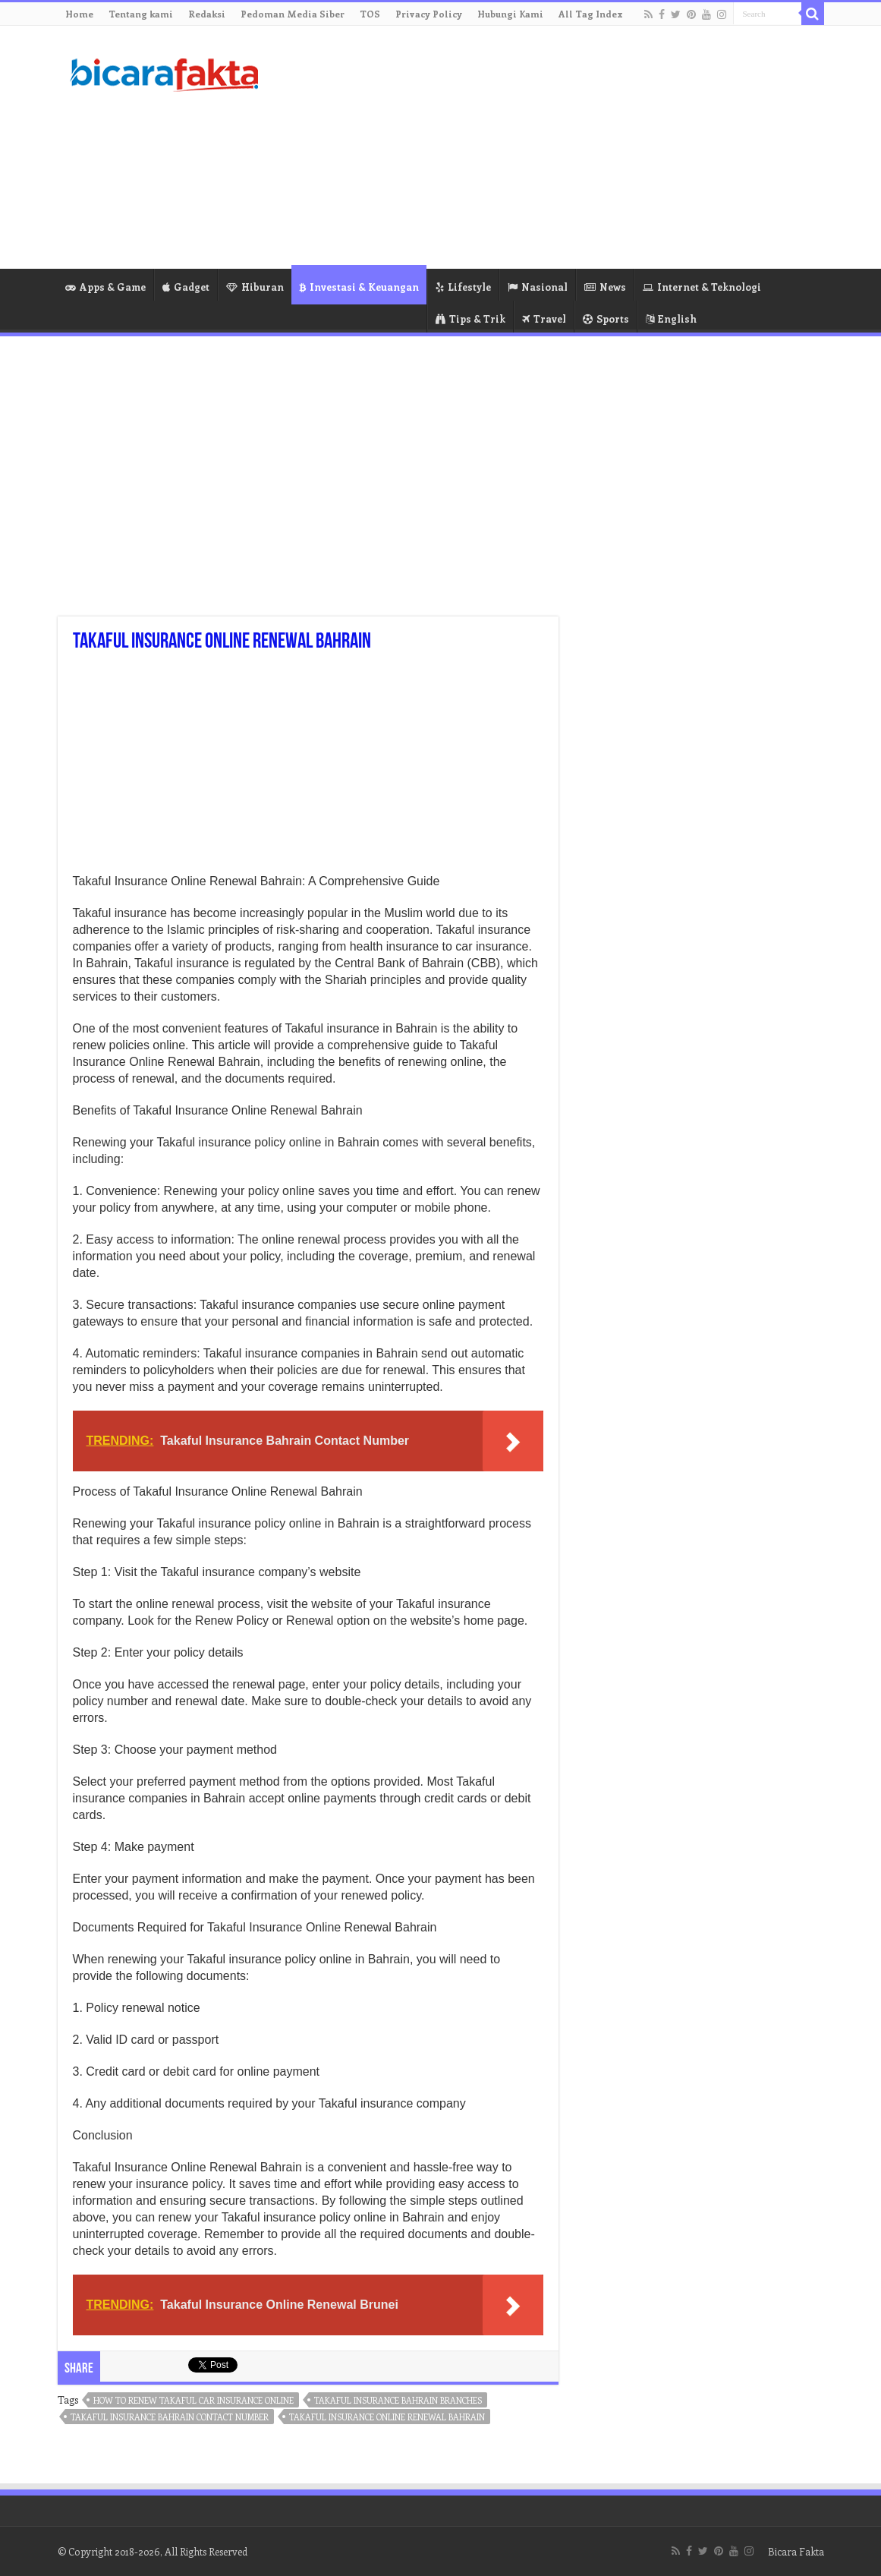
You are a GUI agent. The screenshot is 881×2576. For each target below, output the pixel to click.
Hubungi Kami (510, 14)
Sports (606, 318)
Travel (544, 318)
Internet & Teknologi (702, 286)
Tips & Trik (470, 318)
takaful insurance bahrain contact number (170, 2417)
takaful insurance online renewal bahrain (387, 2417)
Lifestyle (463, 286)
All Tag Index (590, 14)
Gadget (185, 286)
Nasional (538, 286)
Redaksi (206, 14)
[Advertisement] (536, 147)
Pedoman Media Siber (293, 14)
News (605, 286)
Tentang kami (141, 14)
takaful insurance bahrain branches (398, 2400)
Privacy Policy (428, 14)
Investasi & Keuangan (359, 286)
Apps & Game (105, 286)
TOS (370, 14)
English (671, 318)
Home (79, 14)
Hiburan (255, 286)
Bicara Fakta (796, 2551)
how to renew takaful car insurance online (193, 2400)
